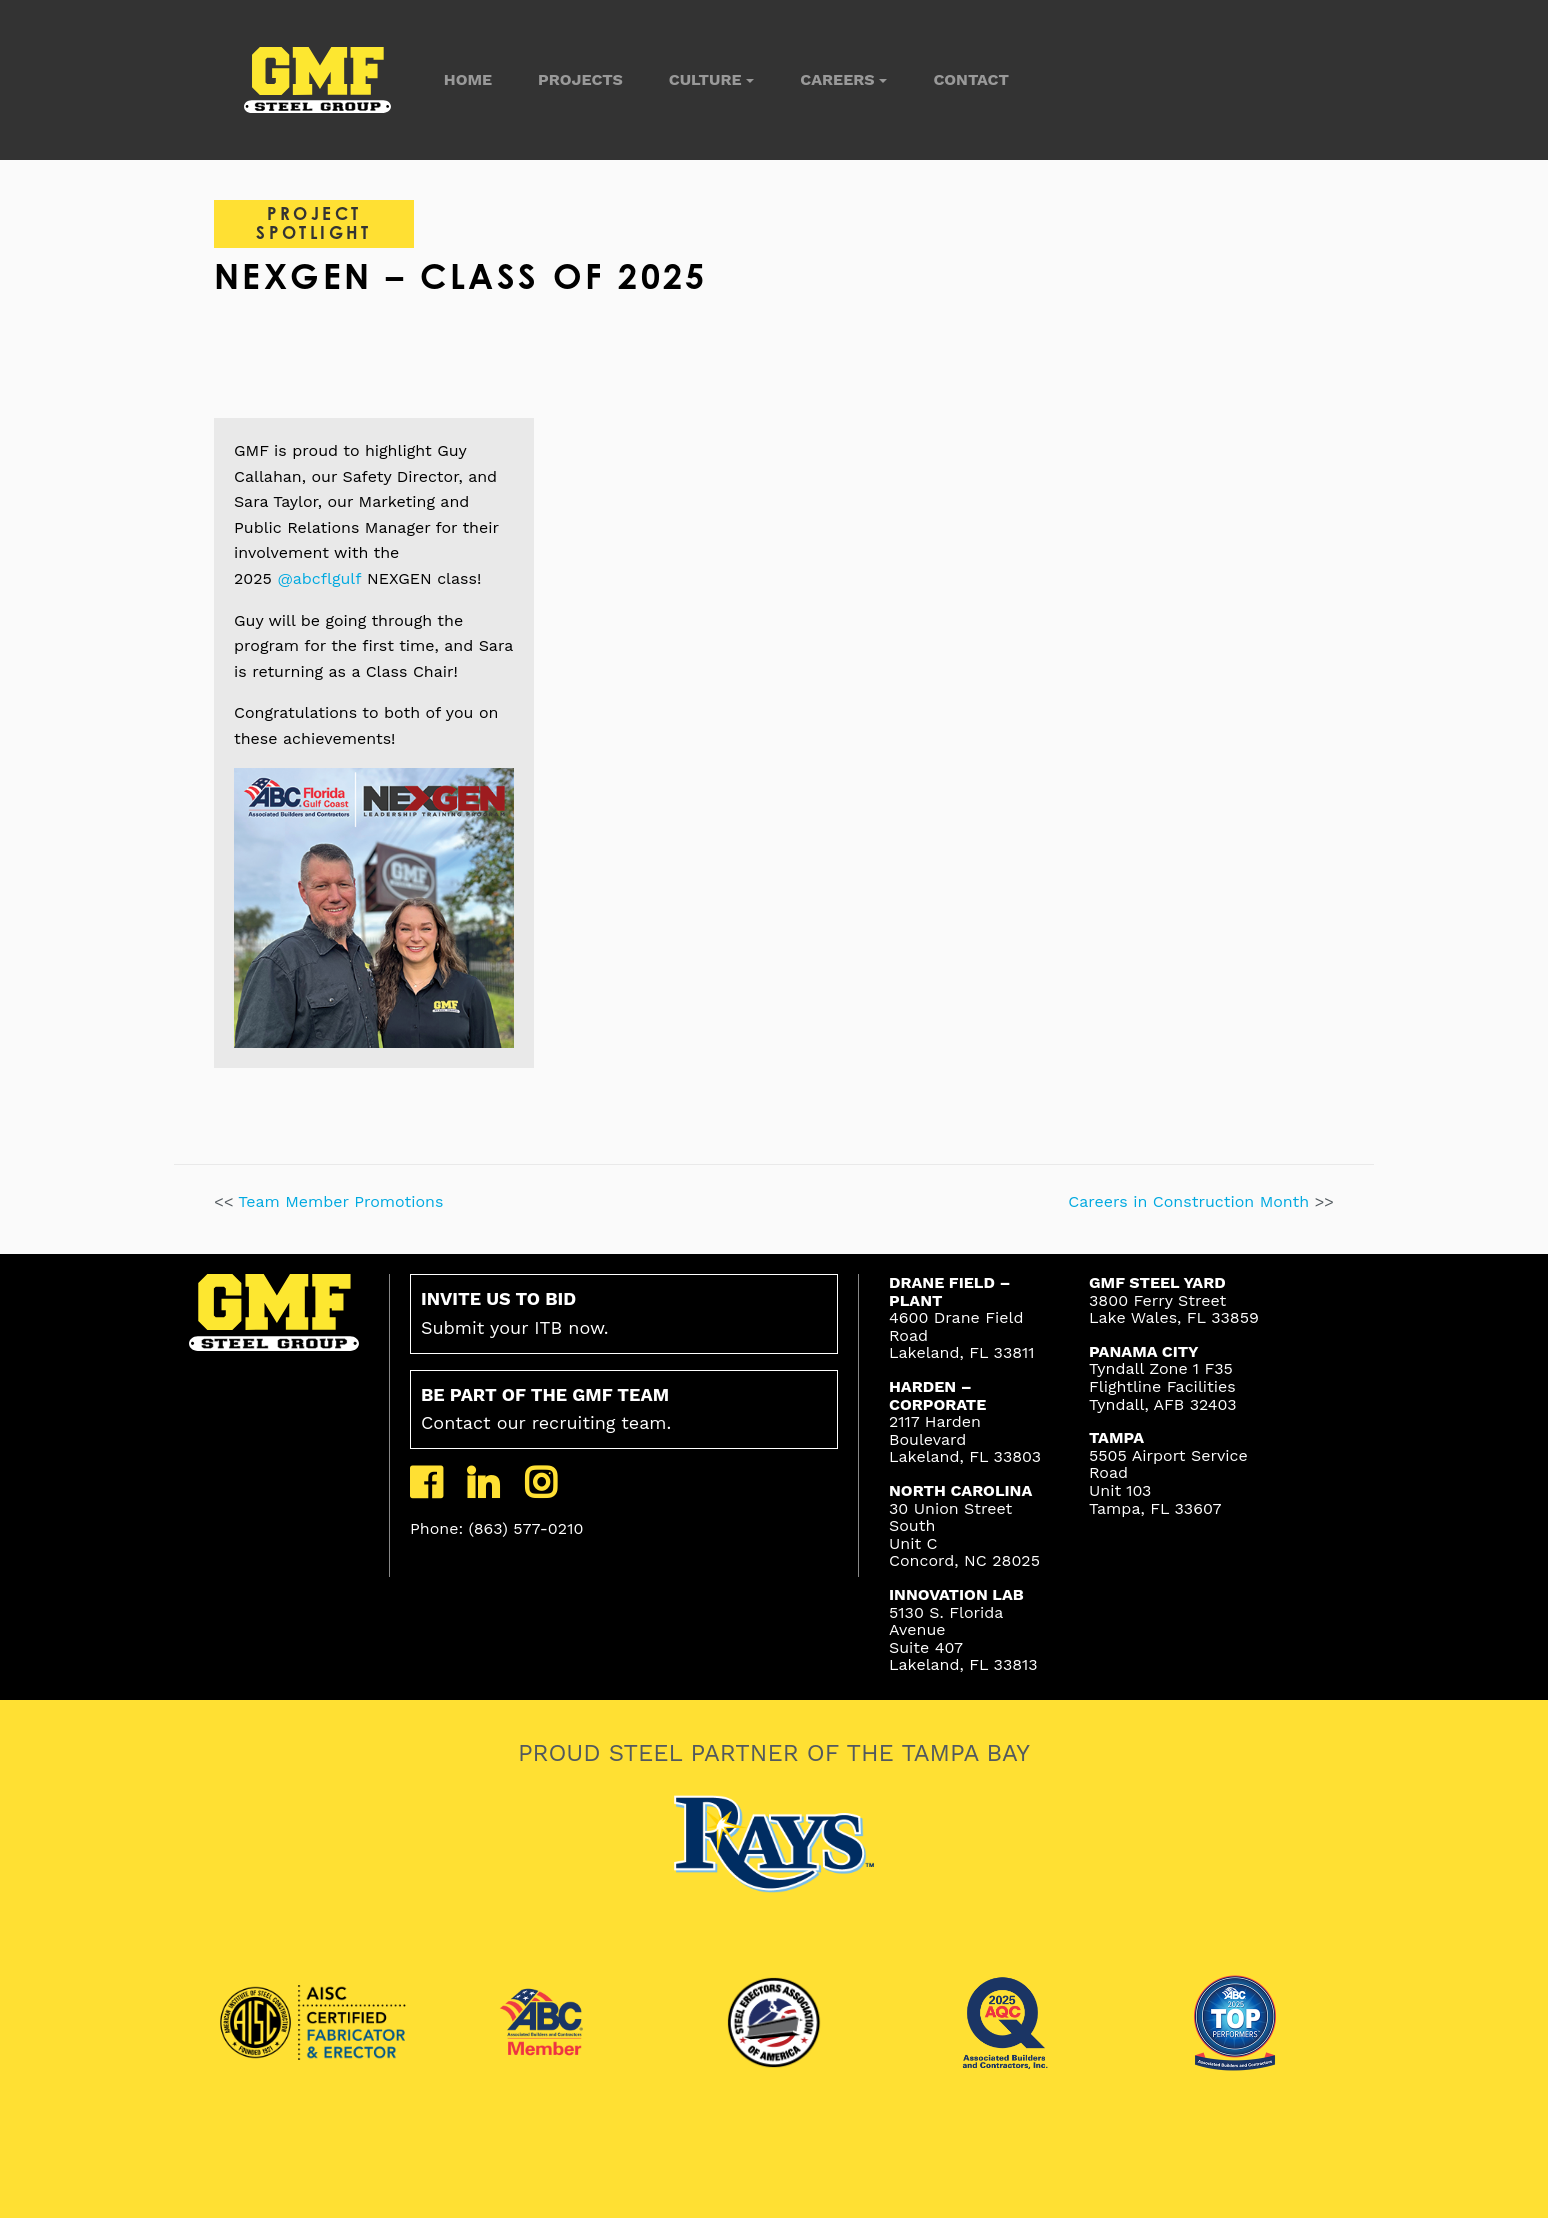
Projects (580, 79)
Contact (970, 79)
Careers (837, 79)
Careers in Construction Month (1191, 1201)
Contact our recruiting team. (546, 1409)
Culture (705, 79)
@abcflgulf (319, 578)
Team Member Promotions (340, 1201)
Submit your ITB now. (514, 1313)
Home (468, 79)
